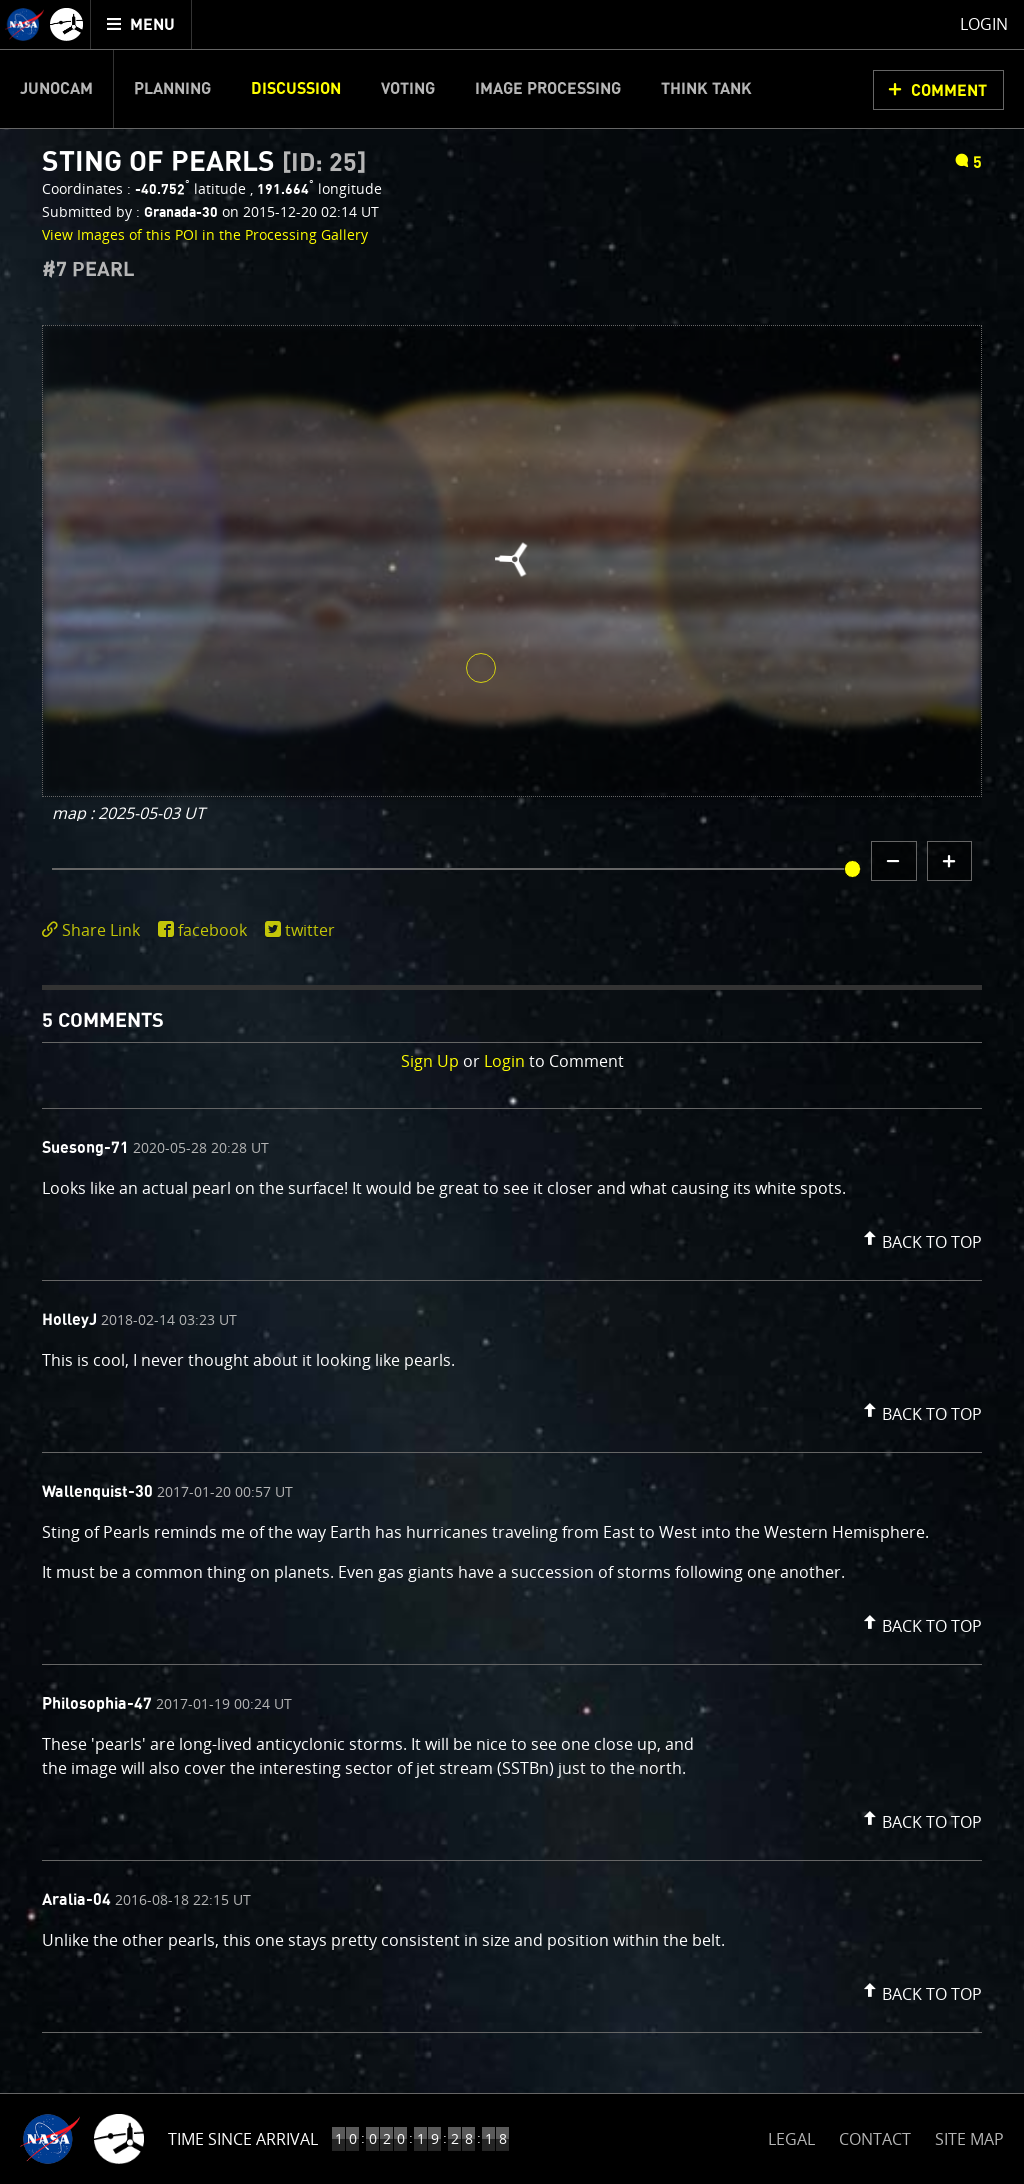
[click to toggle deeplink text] (95, 930)
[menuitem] (141, 24)
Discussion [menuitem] (296, 89)
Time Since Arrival (243, 2139)
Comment (949, 91)
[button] (920, 1238)
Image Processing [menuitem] (548, 89)
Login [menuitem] (984, 24)
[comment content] (512, 1191)
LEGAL (791, 2135)
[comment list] (512, 1570)
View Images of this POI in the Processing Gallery (205, 234)
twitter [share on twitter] (310, 930)
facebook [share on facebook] (212, 930)
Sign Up (430, 1061)
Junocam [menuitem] (56, 89)
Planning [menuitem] (172, 89)
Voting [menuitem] (408, 89)
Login (504, 1061)
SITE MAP (969, 2139)
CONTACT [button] (875, 2139)
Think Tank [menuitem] (706, 89)
